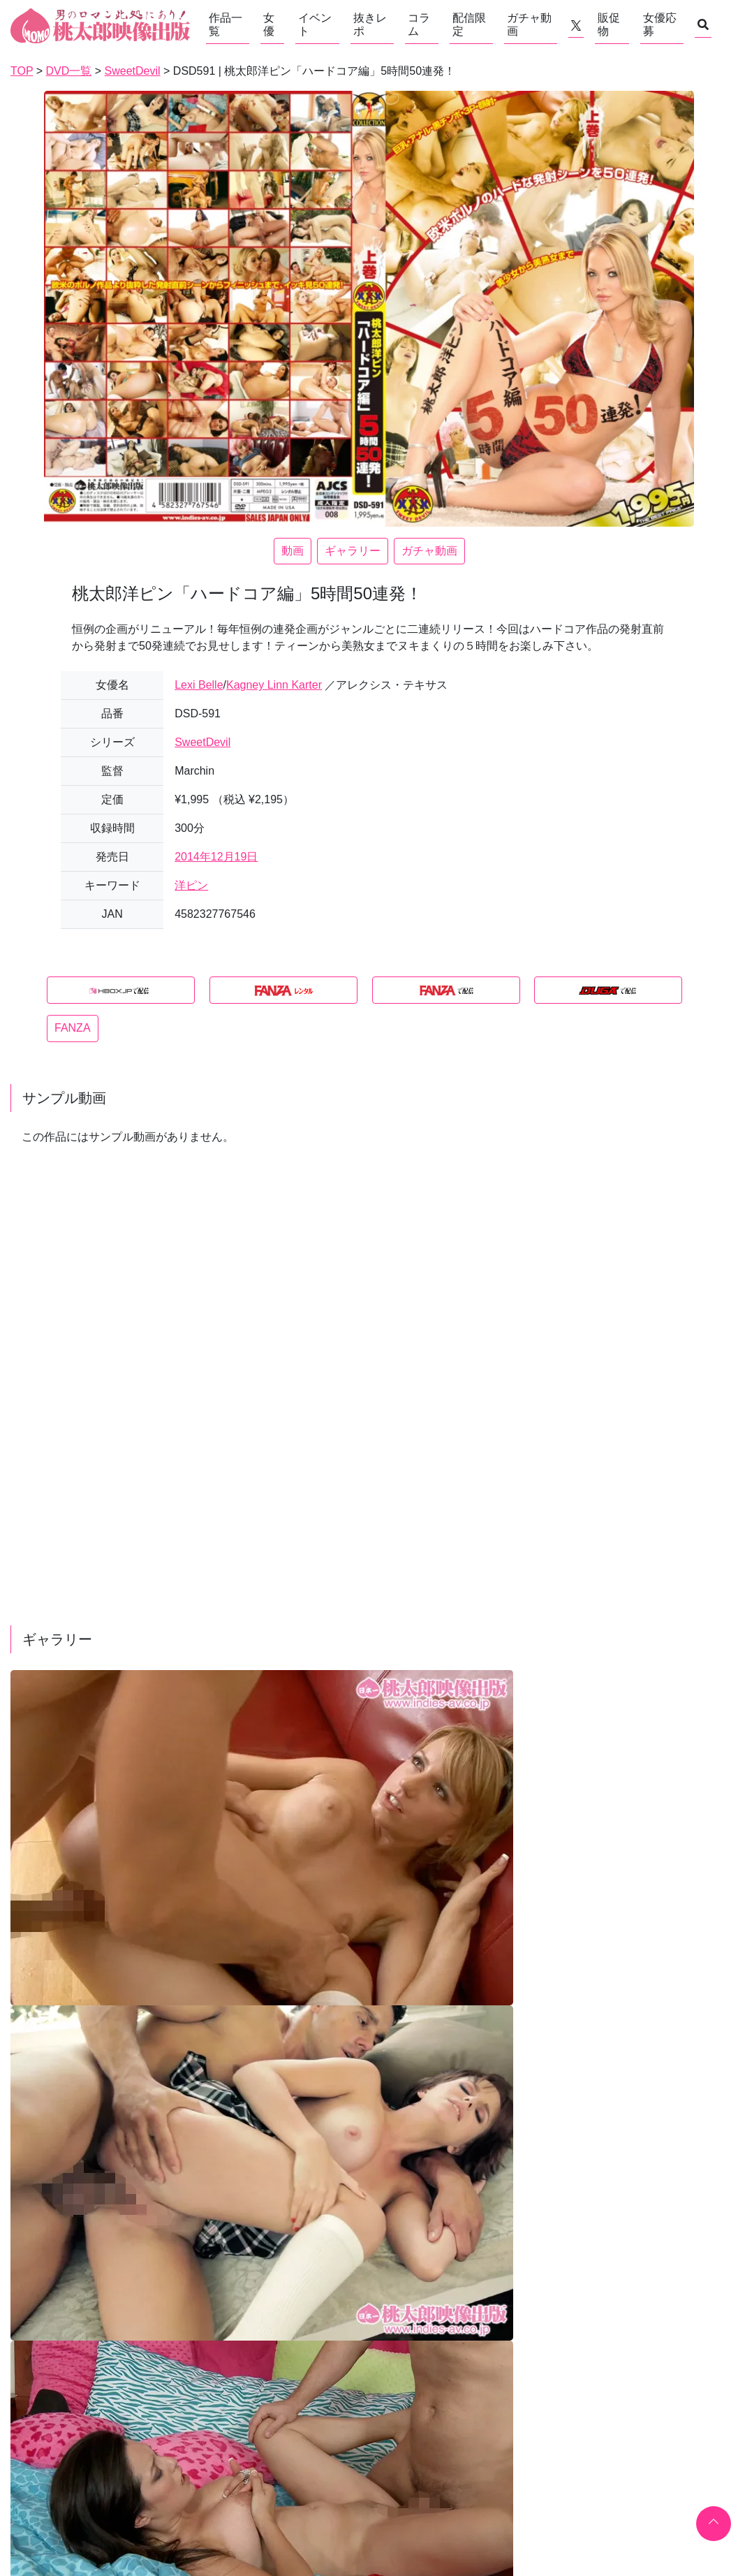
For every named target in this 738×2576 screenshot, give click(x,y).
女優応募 (660, 24)
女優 (268, 24)
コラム (419, 24)
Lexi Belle (199, 685)
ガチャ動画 (529, 24)
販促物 (609, 24)
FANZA (72, 1028)
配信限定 (469, 24)
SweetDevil (202, 742)
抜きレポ (370, 24)
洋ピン (191, 885)
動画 (292, 551)
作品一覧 (225, 24)
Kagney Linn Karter (274, 685)
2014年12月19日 (216, 857)
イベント (315, 24)
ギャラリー (353, 551)
